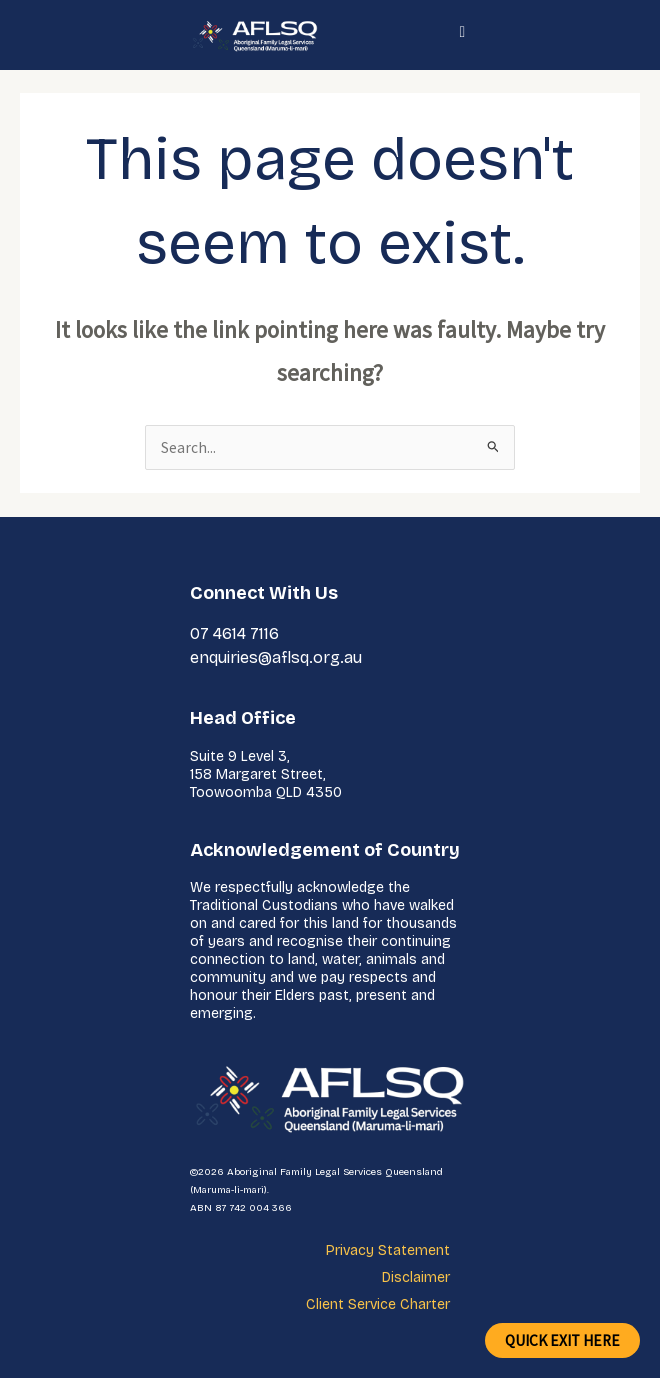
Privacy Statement (388, 1250)
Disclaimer (416, 1277)
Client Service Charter (378, 1304)
